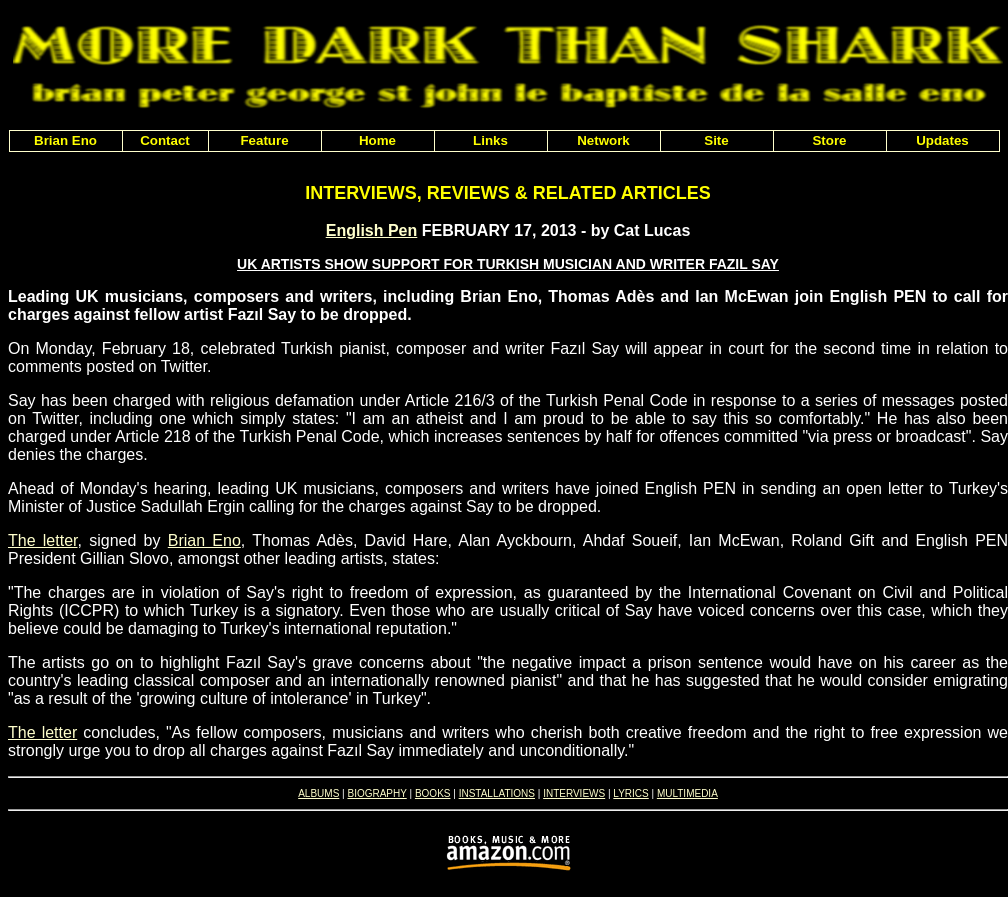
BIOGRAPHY (376, 793)
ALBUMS (318, 793)
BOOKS (433, 793)
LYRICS (630, 793)
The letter (43, 540)
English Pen (372, 230)
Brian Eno (204, 540)
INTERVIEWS (574, 793)
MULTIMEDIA (687, 793)
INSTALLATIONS (497, 793)
